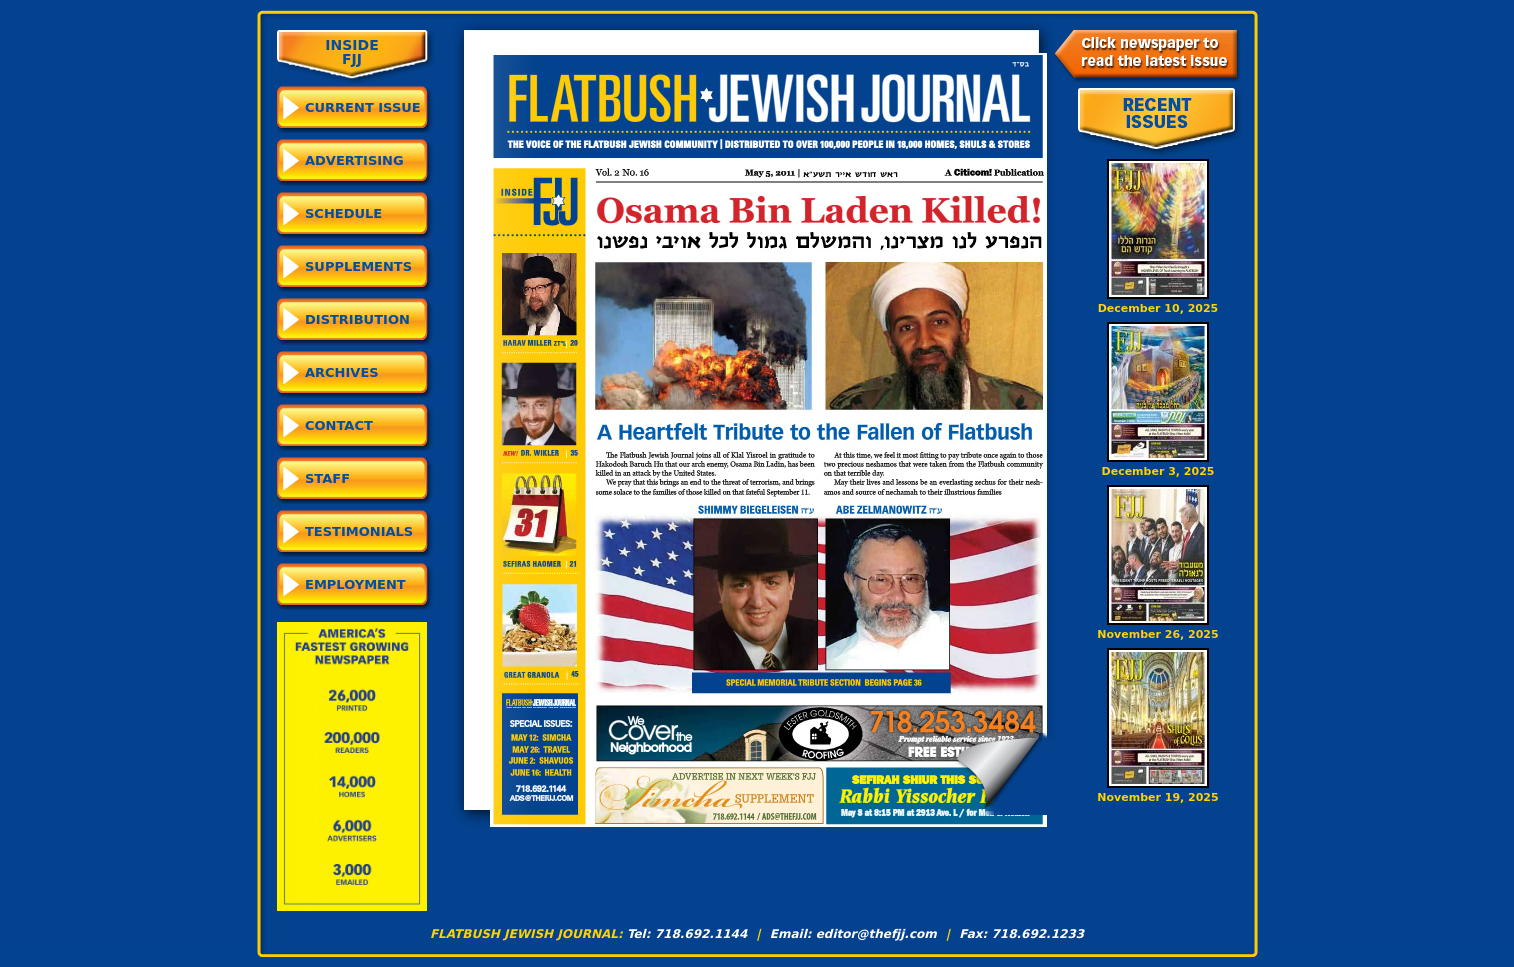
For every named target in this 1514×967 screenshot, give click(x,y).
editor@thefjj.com (876, 934)
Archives (342, 372)
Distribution (357, 319)
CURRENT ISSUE (363, 107)
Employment (355, 584)
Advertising (354, 160)
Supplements (358, 266)
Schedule (343, 213)
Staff (327, 478)
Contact (339, 425)
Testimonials (359, 531)
